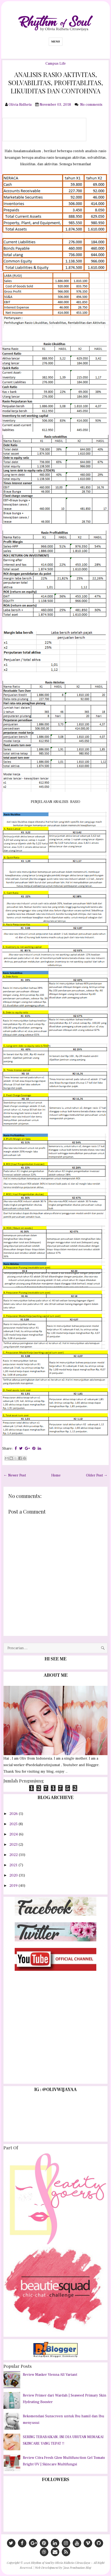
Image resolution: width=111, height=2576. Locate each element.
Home (56, 1475)
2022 (14, 1854)
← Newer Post (14, 1475)
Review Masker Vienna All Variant (50, 2374)
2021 (13, 1865)
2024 (14, 1834)
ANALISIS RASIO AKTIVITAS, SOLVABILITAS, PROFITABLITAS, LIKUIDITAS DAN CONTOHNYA (55, 82)
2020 (14, 1875)
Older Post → (97, 1475)
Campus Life (55, 63)
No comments (91, 104)
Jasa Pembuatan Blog (77, 2567)
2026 (14, 1813)
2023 (13, 1844)
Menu (55, 41)
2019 (13, 1885)
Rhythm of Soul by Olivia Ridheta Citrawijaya (60, 2563)
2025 (13, 1824)
